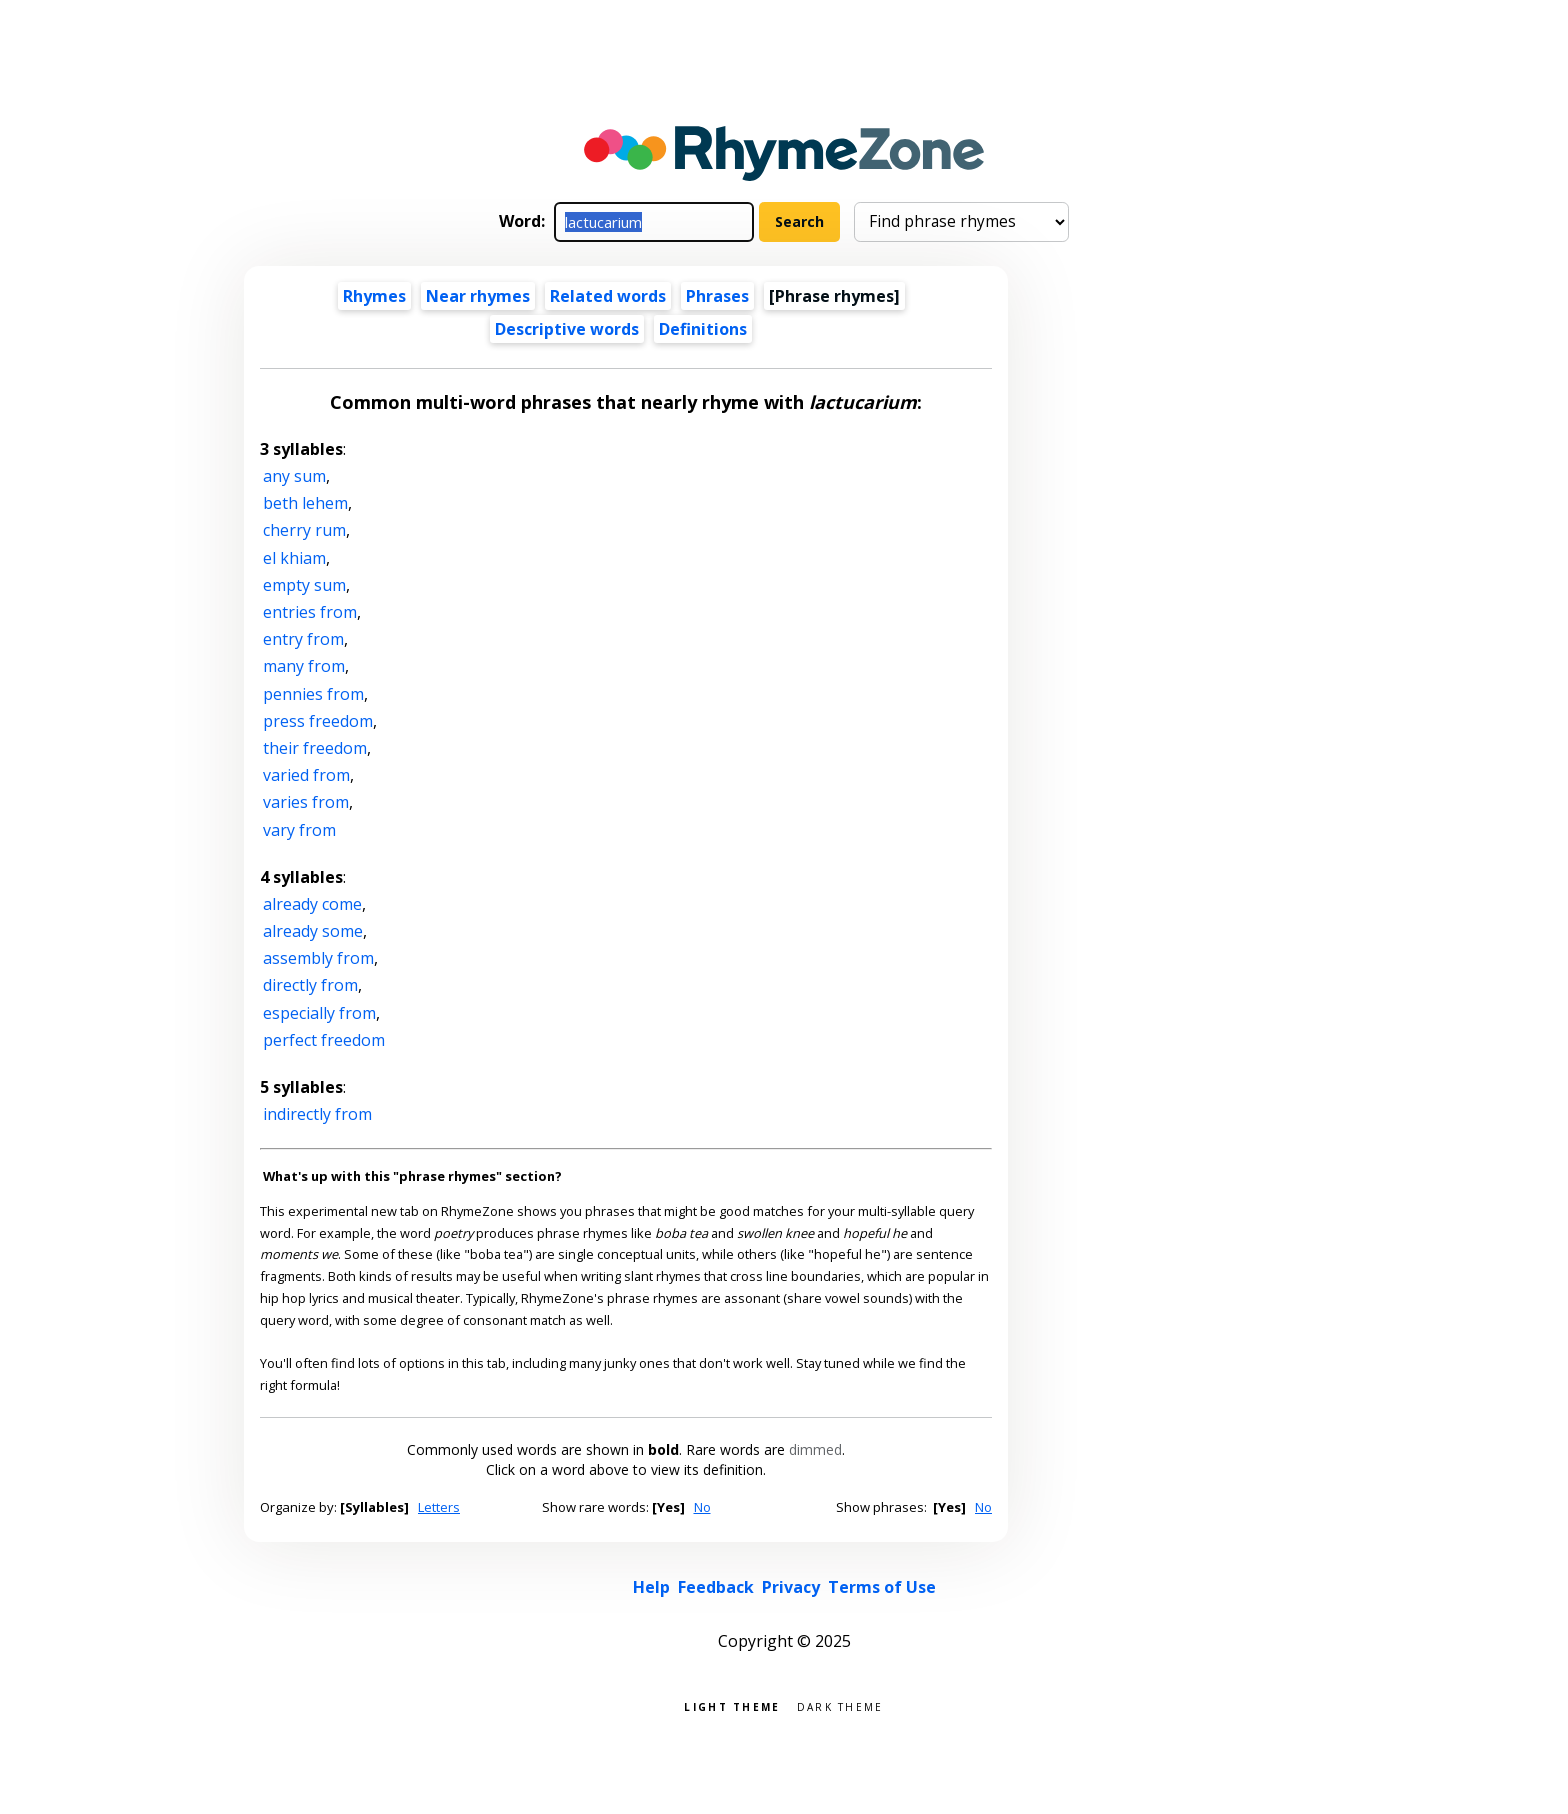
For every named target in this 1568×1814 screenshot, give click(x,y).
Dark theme (840, 1705)
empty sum (304, 585)
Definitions (703, 329)
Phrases (717, 296)
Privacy (791, 1587)
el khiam (294, 558)
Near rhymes (478, 296)
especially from (319, 1013)
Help (651, 1587)
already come (312, 904)
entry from (303, 639)
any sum (294, 476)
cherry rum (304, 530)
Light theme (732, 1705)
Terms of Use (882, 1587)
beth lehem (305, 503)
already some (313, 931)
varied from (306, 775)
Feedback (716, 1587)
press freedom (318, 721)
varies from (306, 802)
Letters (439, 1507)
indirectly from (317, 1114)
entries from (310, 612)
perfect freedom (324, 1040)
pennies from (313, 694)
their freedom (315, 748)
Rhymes (374, 296)
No (702, 1507)
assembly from (318, 958)
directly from (310, 985)
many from (304, 666)
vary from (299, 830)
